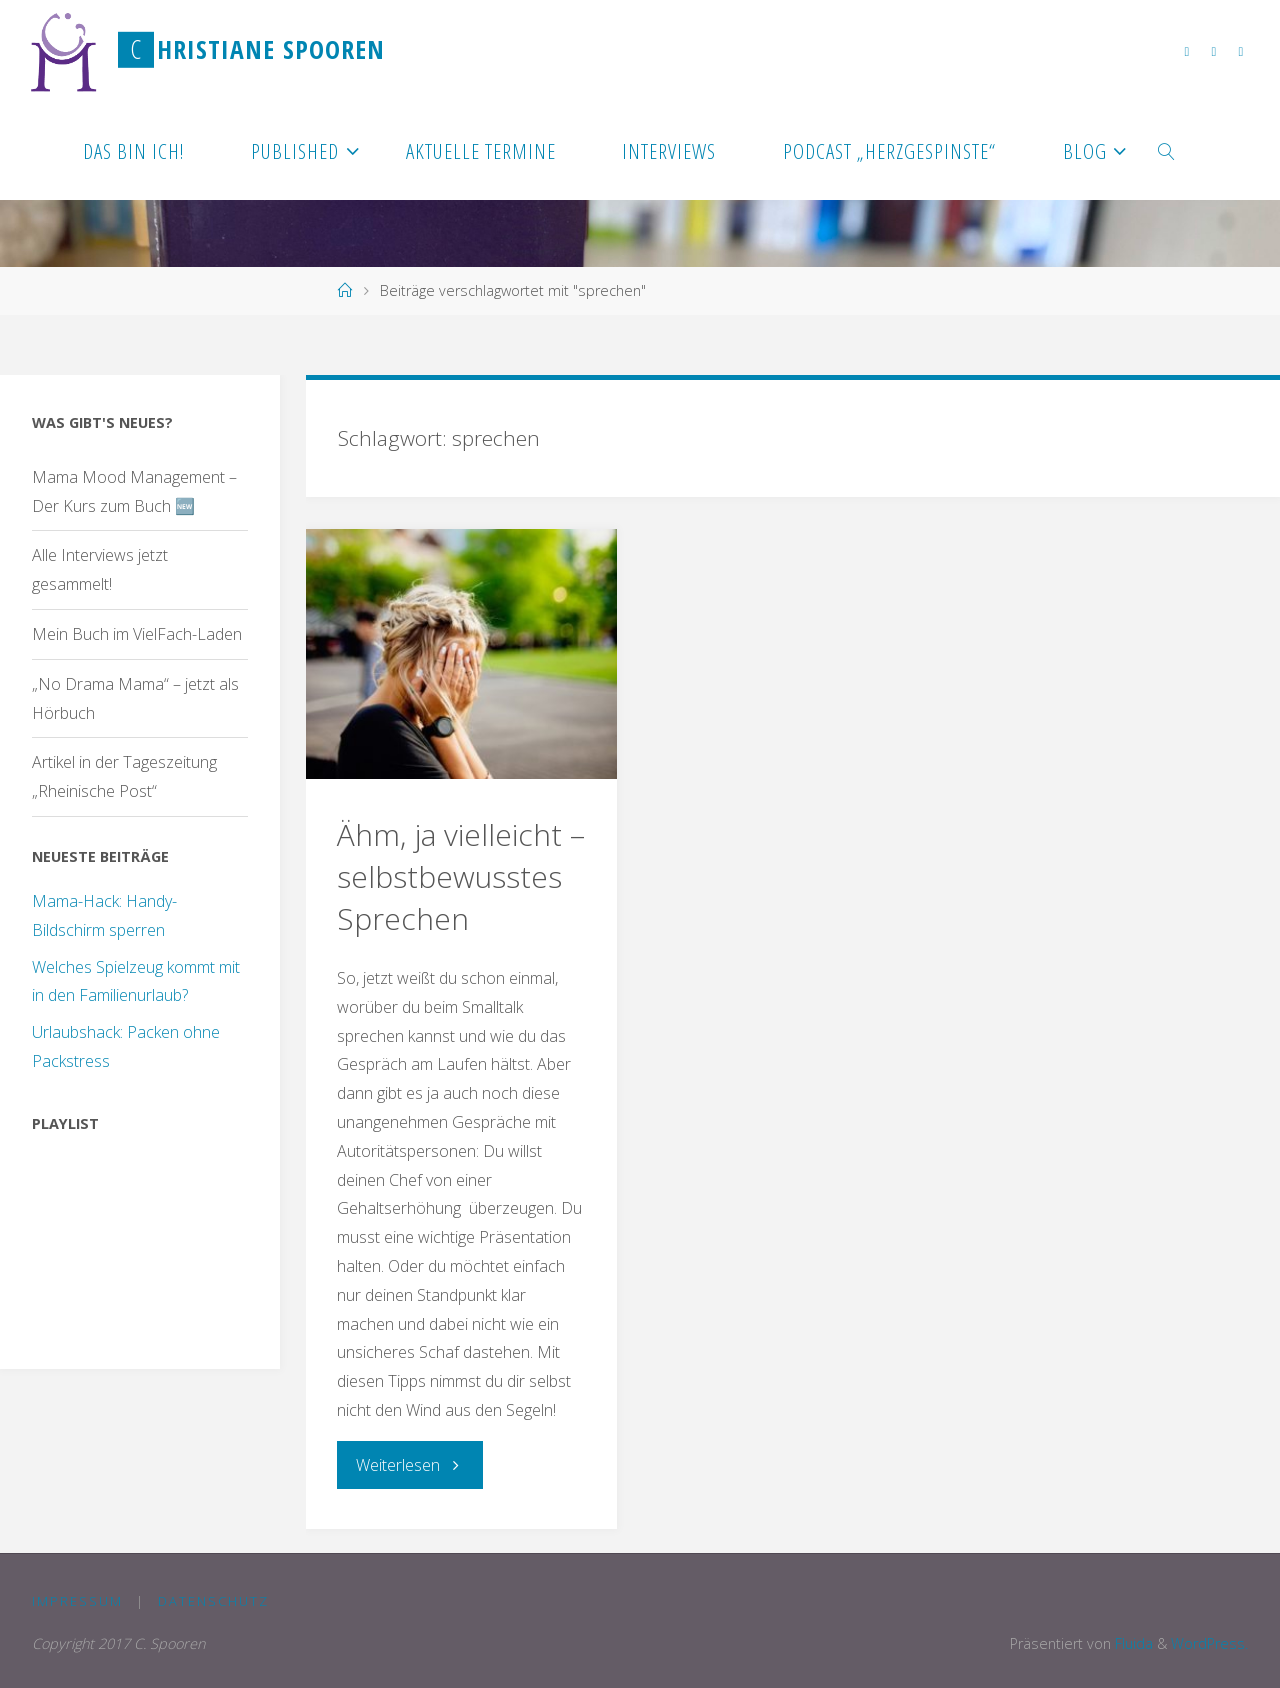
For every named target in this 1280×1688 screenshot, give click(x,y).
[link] (1167, 150)
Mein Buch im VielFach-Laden (137, 634)
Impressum (77, 1601)
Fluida (1132, 1643)
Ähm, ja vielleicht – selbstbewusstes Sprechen (461, 876)
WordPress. (1209, 1643)
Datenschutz (213, 1601)
